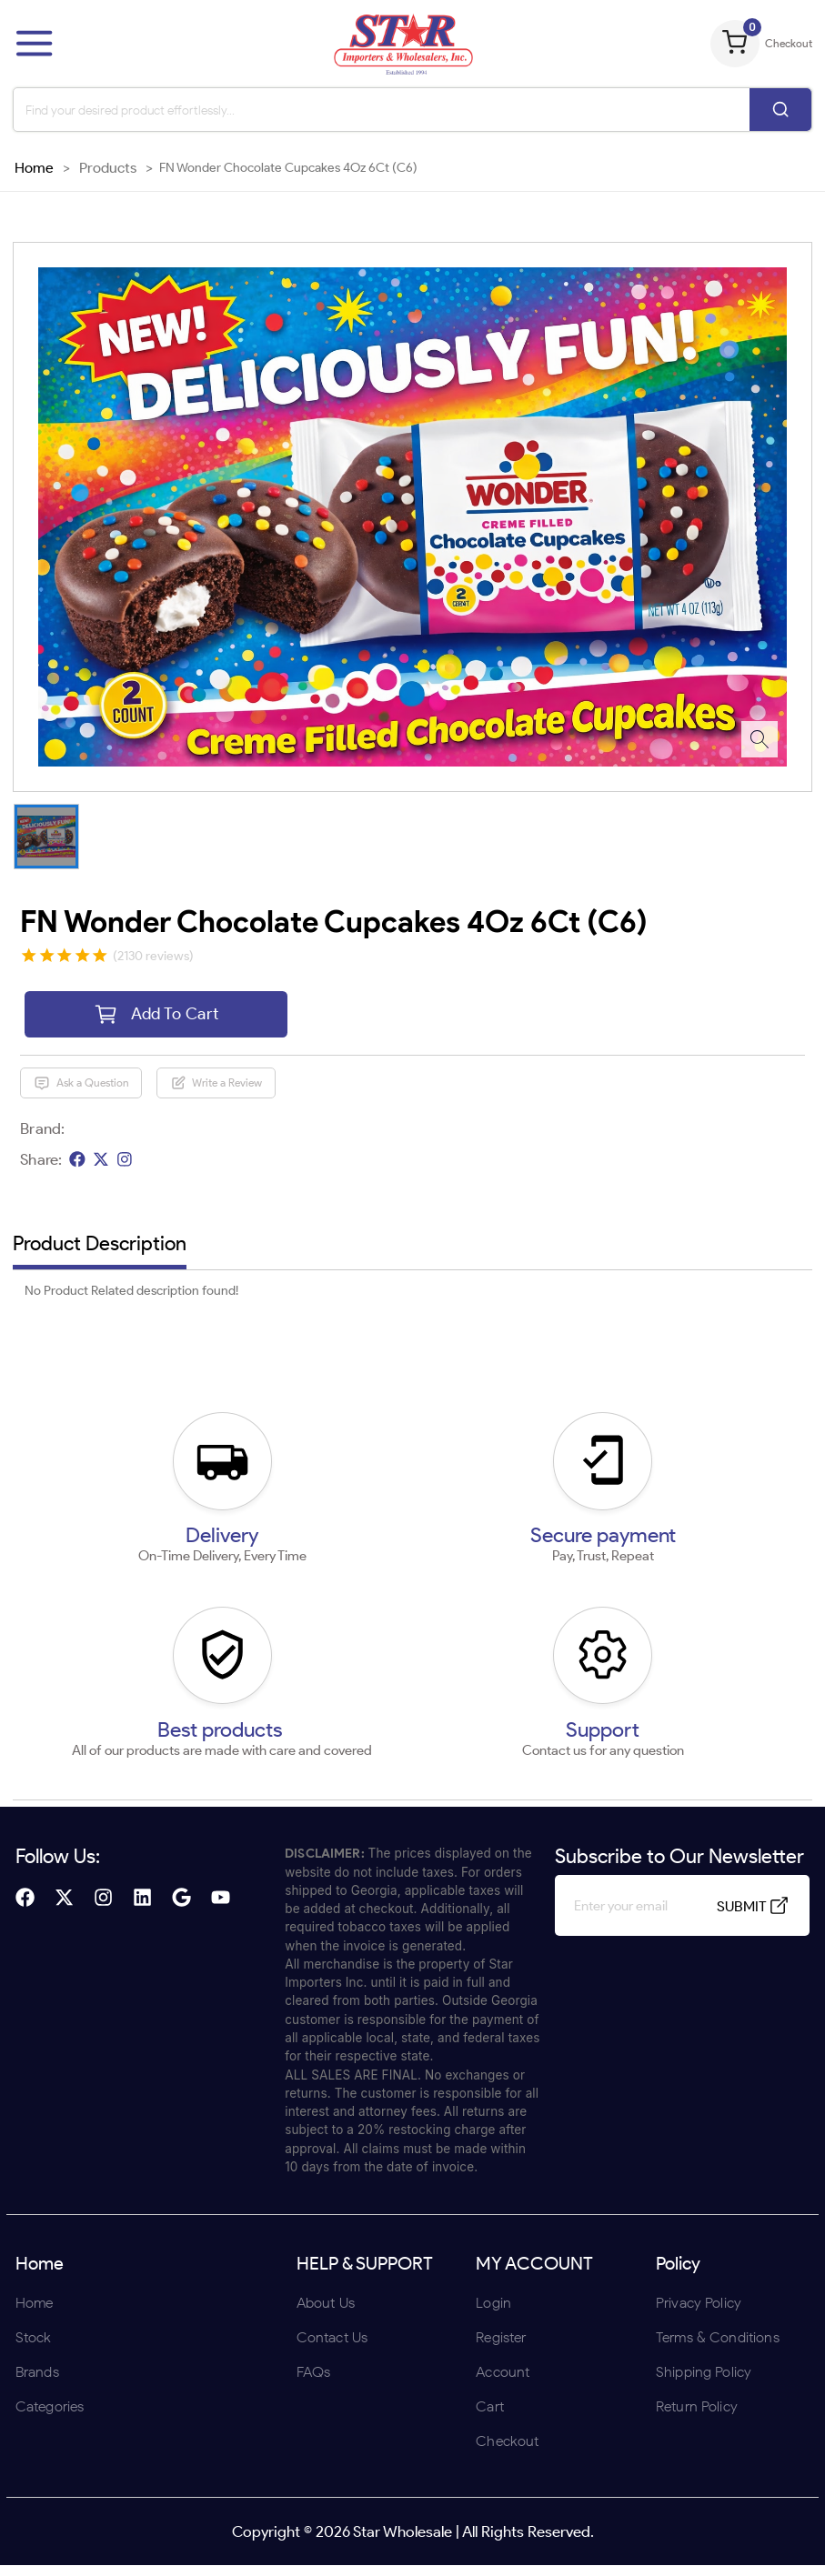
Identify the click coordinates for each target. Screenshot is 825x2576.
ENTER (315, 1407)
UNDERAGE (509, 1407)
